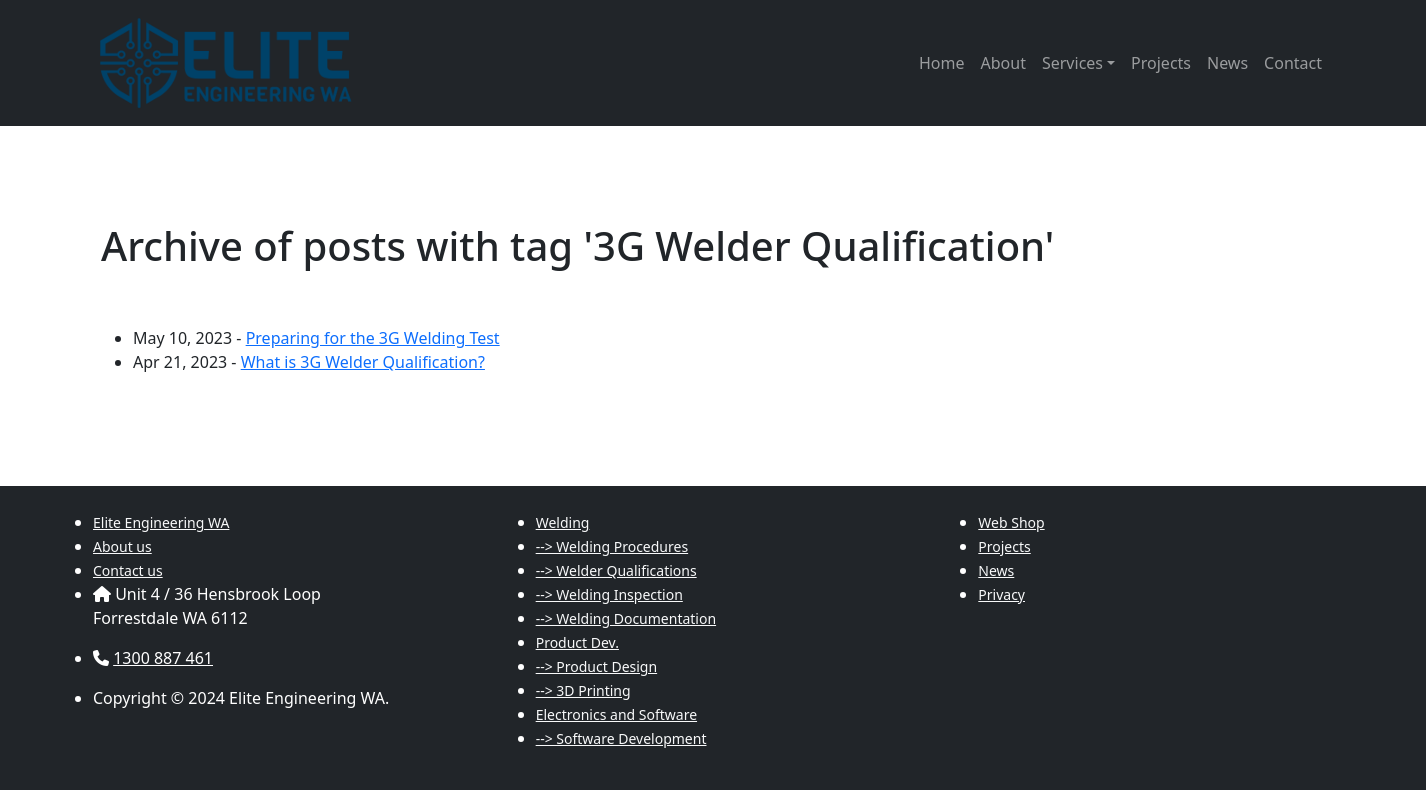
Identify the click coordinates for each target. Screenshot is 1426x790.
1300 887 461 (163, 658)
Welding (563, 522)
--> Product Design (596, 666)
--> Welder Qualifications (616, 570)
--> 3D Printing (583, 690)
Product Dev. (577, 642)
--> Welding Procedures (612, 546)
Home (942, 63)
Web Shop (1011, 522)
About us (122, 546)
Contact (1293, 63)
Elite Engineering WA (161, 522)
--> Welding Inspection (609, 594)
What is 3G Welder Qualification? (363, 362)
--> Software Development (621, 738)
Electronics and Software (616, 714)
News (1227, 63)
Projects (1161, 63)
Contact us (128, 570)
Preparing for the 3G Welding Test (373, 338)
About (1003, 63)
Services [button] (1072, 63)
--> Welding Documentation (626, 618)
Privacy (1001, 594)
